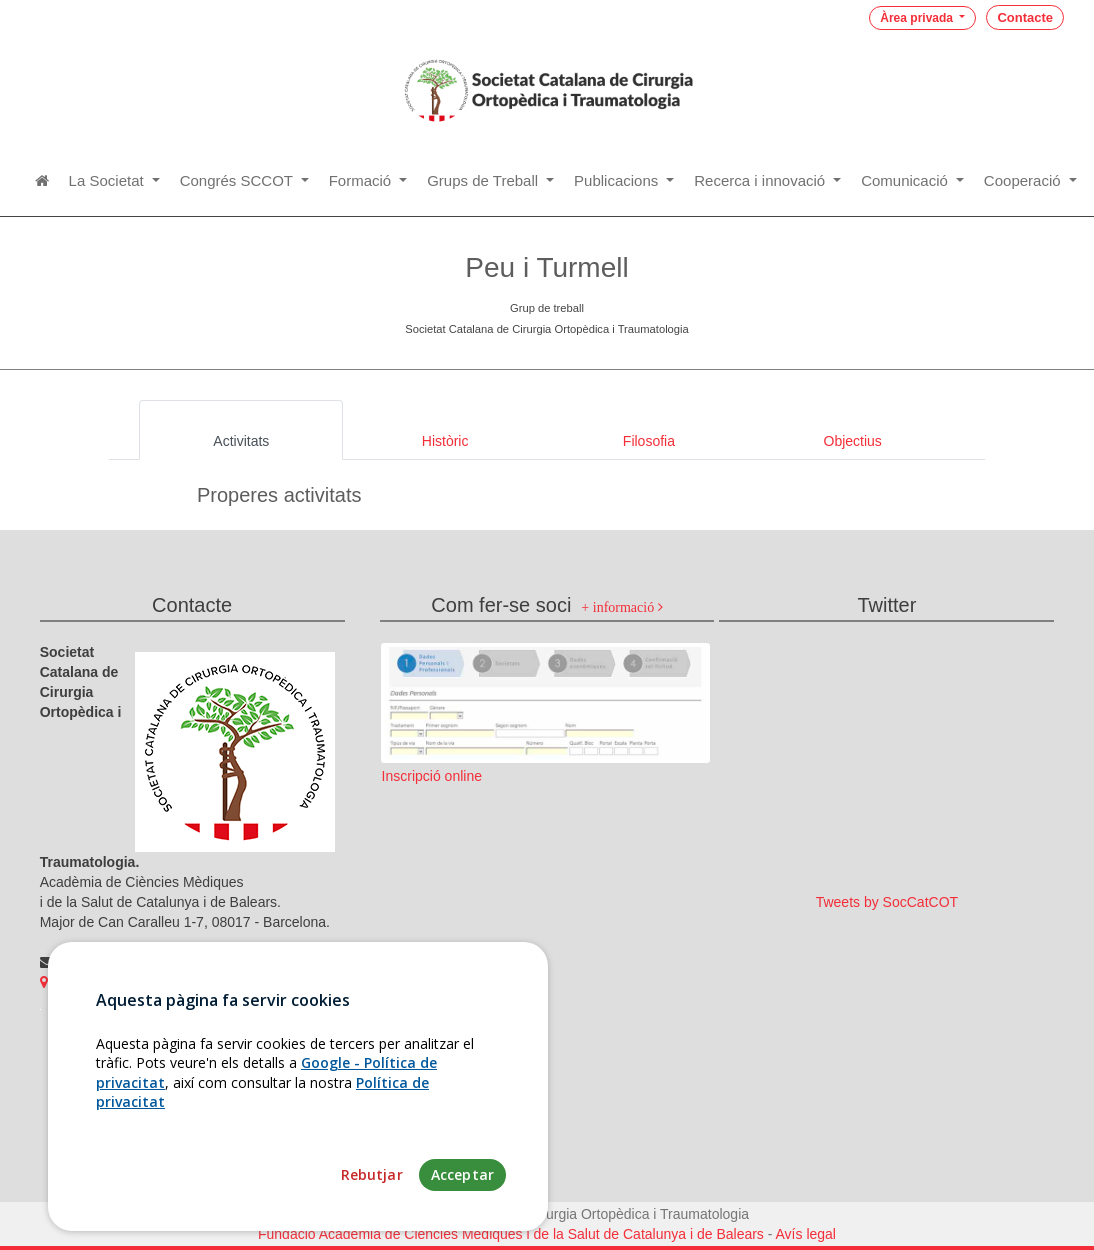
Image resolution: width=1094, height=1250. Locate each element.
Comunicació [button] (906, 180)
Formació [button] (362, 180)
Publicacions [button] (618, 180)
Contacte (1025, 17)
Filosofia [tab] (649, 441)
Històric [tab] (445, 441)
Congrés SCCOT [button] (238, 180)
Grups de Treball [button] (484, 180)
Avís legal (806, 1234)
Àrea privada (918, 18)
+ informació (621, 607)
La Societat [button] (108, 180)
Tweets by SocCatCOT (887, 902)
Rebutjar (372, 1206)
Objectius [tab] (853, 441)
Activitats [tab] (241, 441)
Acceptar (462, 1206)
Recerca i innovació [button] (761, 180)
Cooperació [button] (1024, 180)
